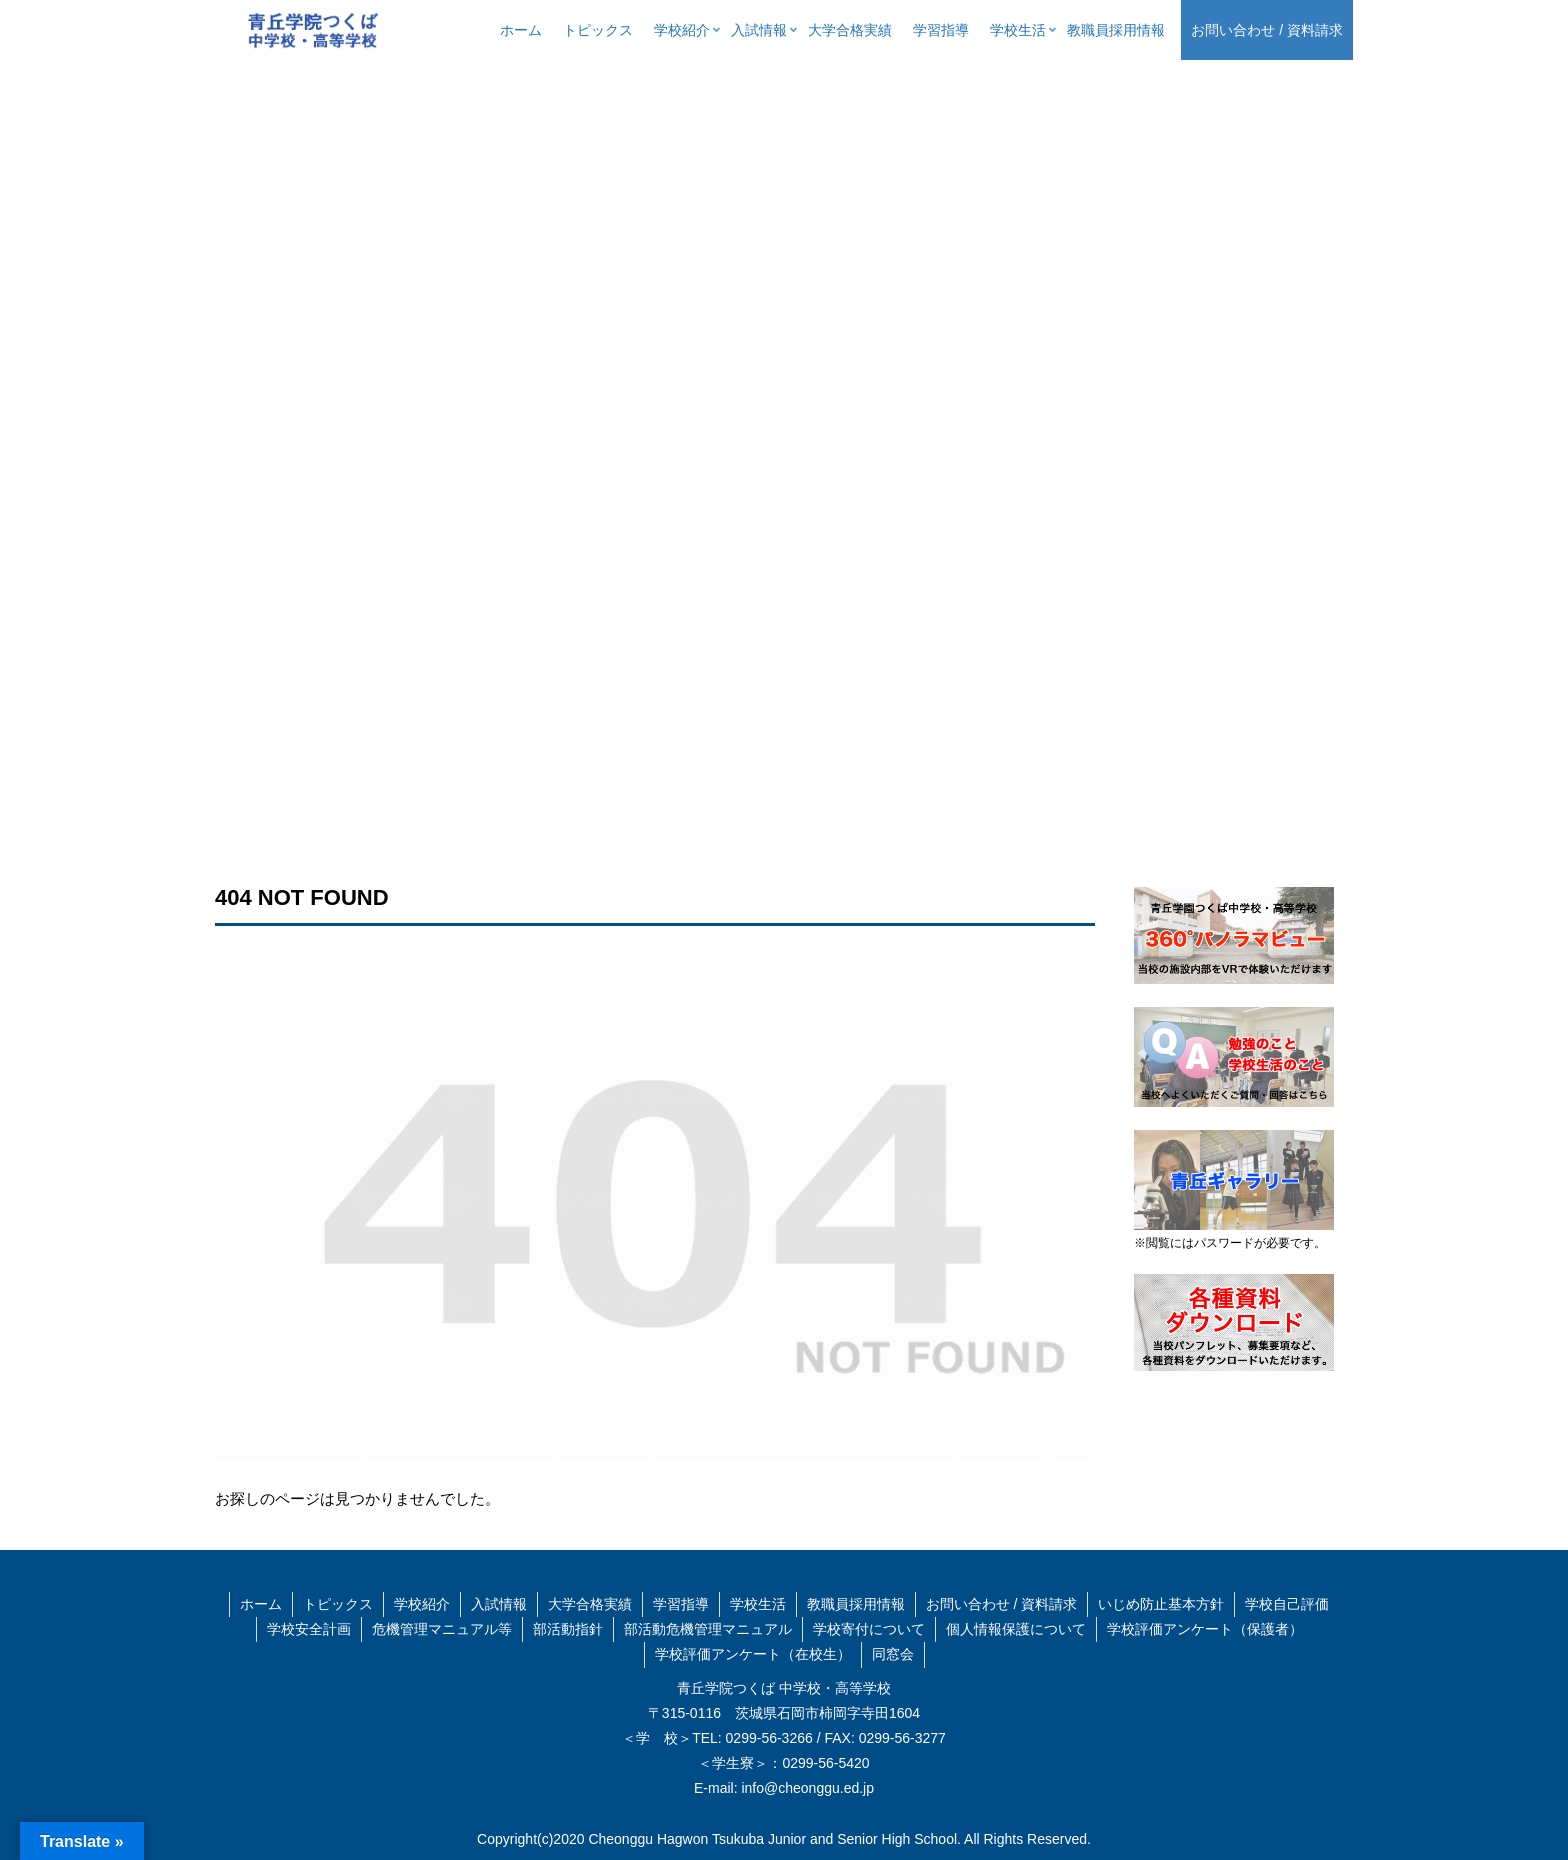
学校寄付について (869, 1629)
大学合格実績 (590, 1604)
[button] (31, 452)
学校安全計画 (309, 1629)
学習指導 (681, 1604)
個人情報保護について (1016, 1629)
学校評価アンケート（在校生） (753, 1654)
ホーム (261, 1604)
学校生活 (758, 1604)
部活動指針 (568, 1629)
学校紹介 (422, 1604)
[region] (784, 452)
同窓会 (893, 1654)
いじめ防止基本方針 (1161, 1604)
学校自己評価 (1287, 1604)
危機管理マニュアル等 (442, 1629)
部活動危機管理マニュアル (708, 1629)
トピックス (338, 1604)
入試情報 (499, 1604)
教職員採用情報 (856, 1604)
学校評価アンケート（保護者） (1205, 1629)
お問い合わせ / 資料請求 (1002, 1604)
